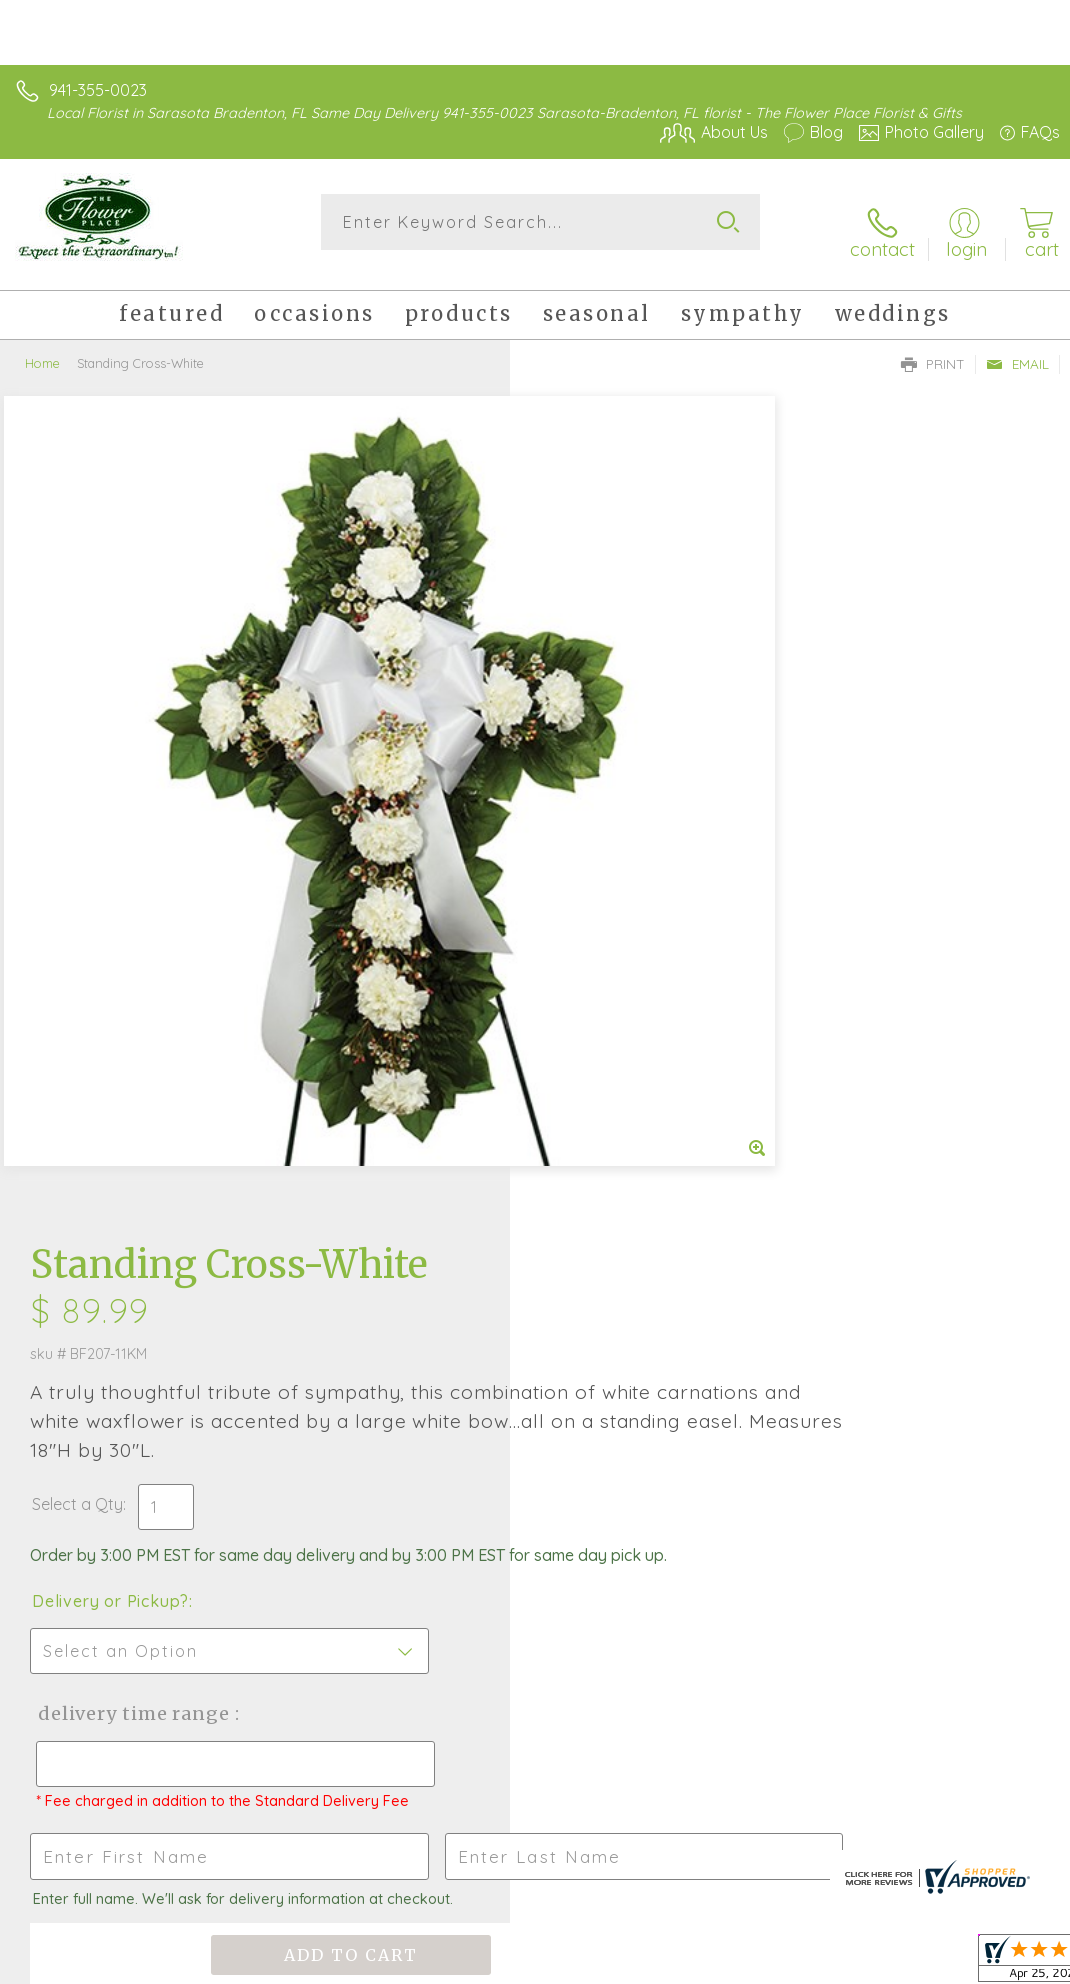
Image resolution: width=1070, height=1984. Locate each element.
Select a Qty (587, 666)
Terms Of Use (602, 1964)
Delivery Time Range (640, 895)
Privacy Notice (720, 1964)
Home (42, 347)
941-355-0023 (98, 90)
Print (933, 348)
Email (1017, 348)
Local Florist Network (863, 1964)
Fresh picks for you (535, 1365)
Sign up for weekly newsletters (535, 1475)
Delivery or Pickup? (620, 783)
